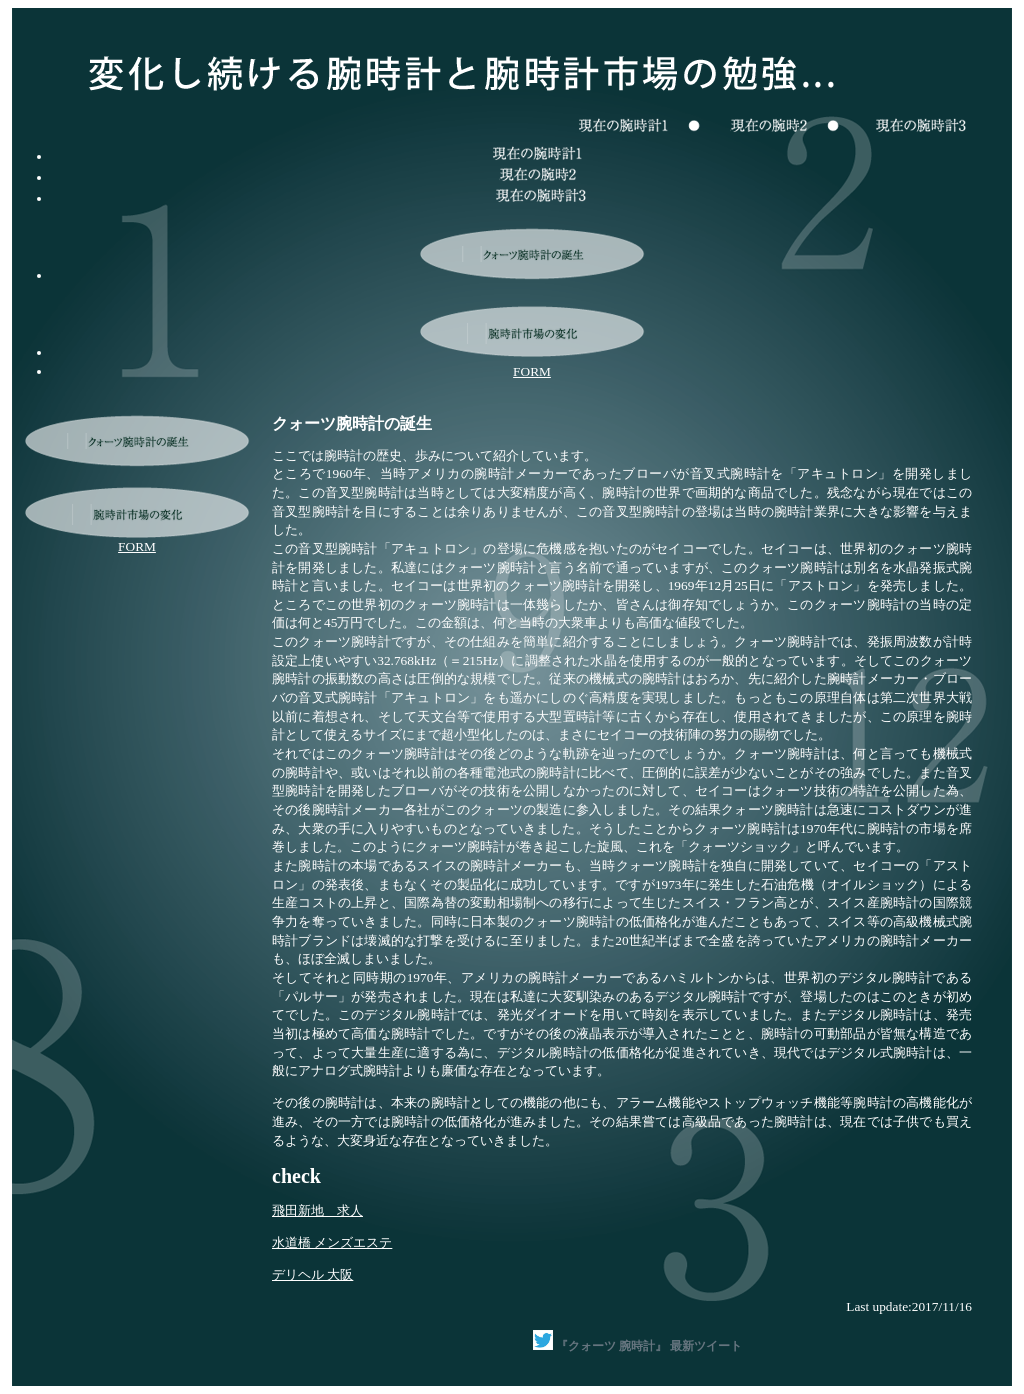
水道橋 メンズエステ (332, 1242)
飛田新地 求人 (317, 1210)
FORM (532, 371)
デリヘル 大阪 (312, 1274)
